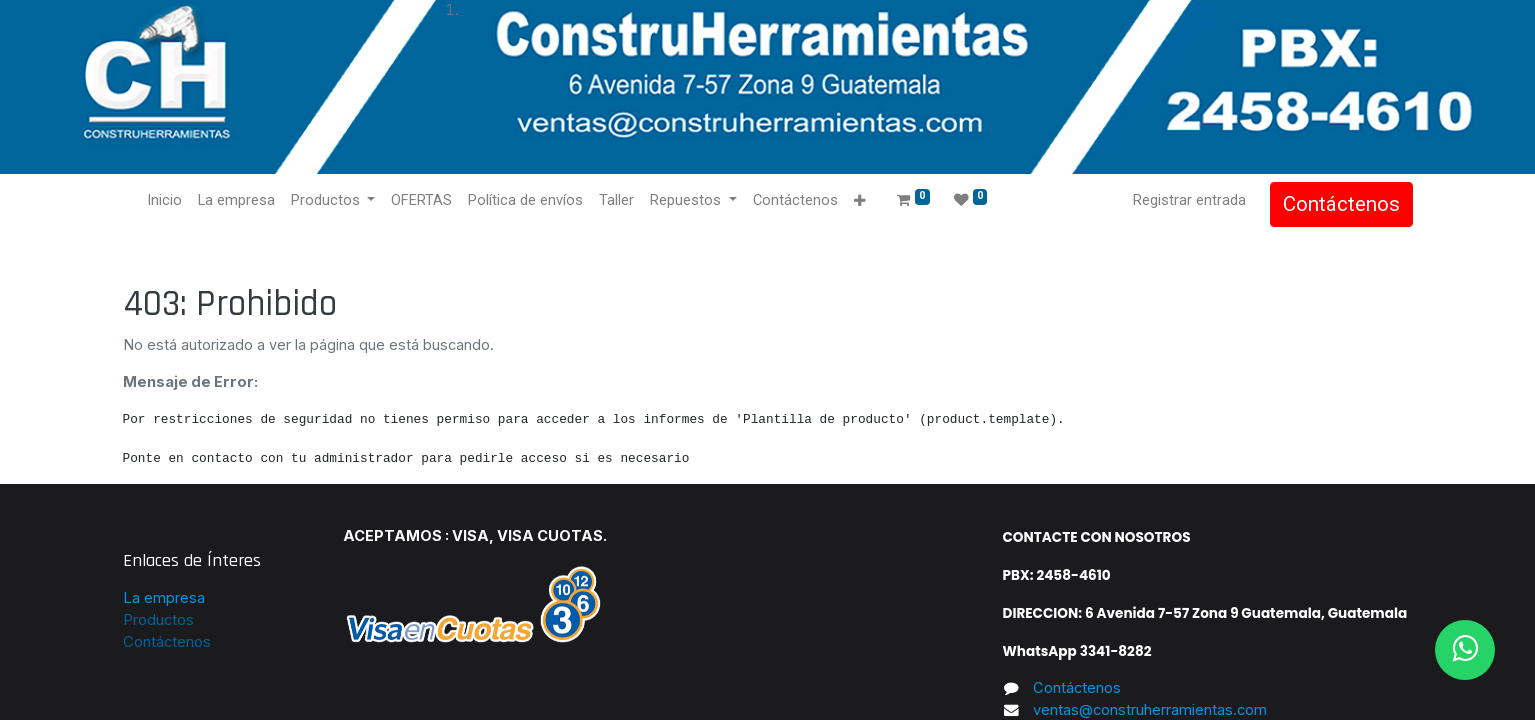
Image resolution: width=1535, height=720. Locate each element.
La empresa (164, 598)
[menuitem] (164, 201)
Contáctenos (1341, 204)
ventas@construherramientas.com (1150, 710)
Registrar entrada (1189, 200)
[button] (859, 201)
